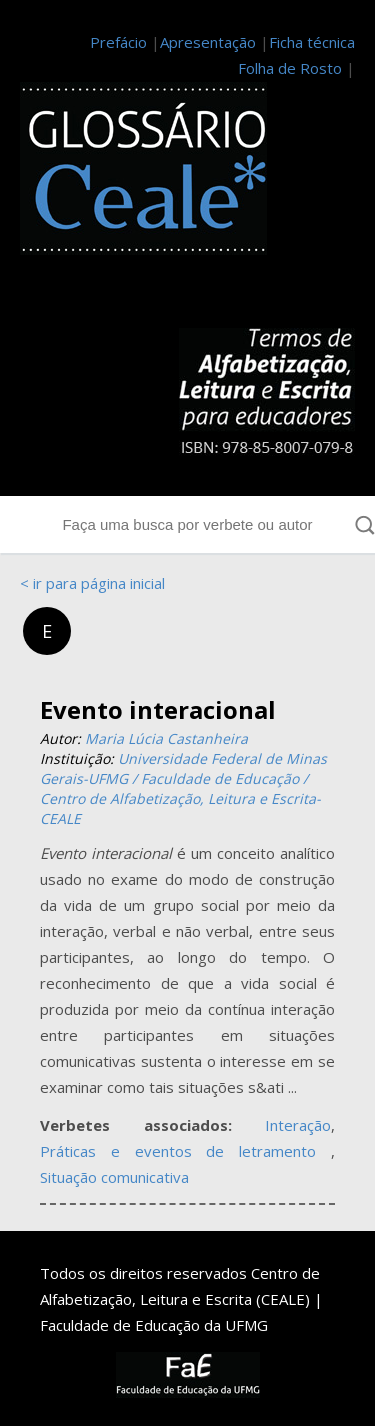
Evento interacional (158, 709)
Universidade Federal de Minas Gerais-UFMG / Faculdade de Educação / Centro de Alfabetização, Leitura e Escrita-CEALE (183, 788)
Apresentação (208, 42)
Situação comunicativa (114, 1177)
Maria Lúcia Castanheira (166, 738)
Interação (298, 1125)
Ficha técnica (312, 42)
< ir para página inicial (92, 583)
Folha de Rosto (290, 68)
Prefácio (118, 42)
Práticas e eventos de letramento (185, 1151)
